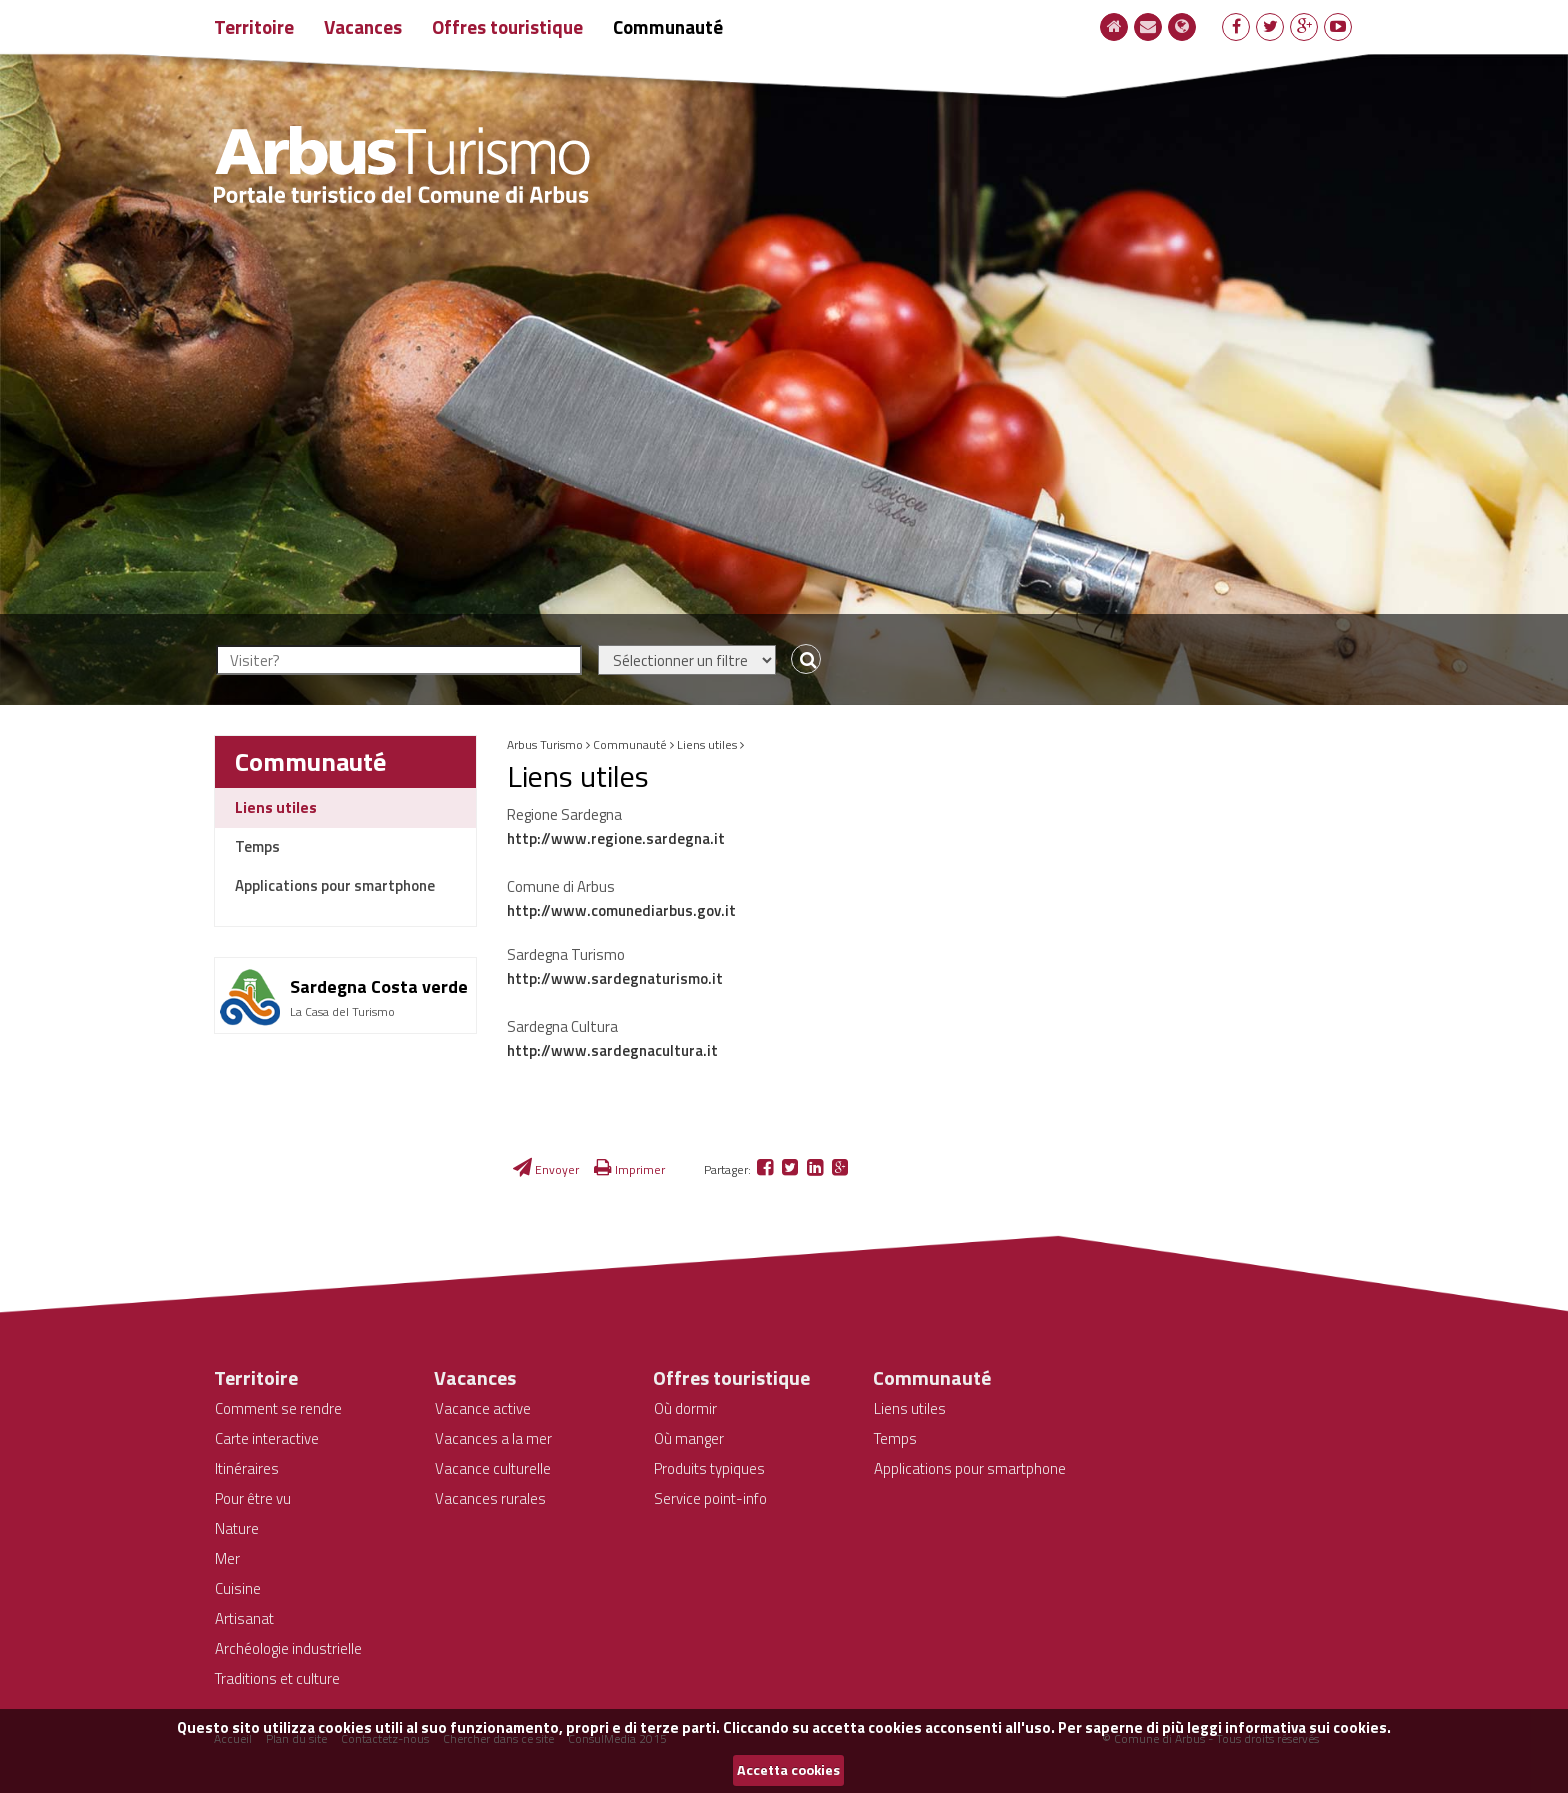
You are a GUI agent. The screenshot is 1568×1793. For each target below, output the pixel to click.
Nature (237, 1528)
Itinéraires (247, 1468)
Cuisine (238, 1588)
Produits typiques (709, 1468)
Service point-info (710, 1498)
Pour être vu (253, 1498)
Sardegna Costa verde (379, 986)
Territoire (254, 26)
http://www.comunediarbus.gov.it (621, 910)
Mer (227, 1558)
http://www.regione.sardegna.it (616, 838)
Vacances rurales (490, 1498)
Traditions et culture (277, 1678)
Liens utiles (276, 807)
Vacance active (483, 1408)
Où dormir (685, 1408)
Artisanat (244, 1618)
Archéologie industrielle (288, 1648)
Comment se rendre (278, 1408)
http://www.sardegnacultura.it (612, 1050)
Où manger (689, 1438)
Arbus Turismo (545, 744)
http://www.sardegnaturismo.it (615, 978)
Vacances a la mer (493, 1438)
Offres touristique (507, 26)
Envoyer (546, 1169)
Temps (257, 846)
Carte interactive (267, 1438)
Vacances (363, 26)
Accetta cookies (788, 1770)
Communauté (668, 26)
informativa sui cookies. (1308, 1727)
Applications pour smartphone (335, 885)
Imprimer (629, 1169)
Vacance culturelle (493, 1468)
